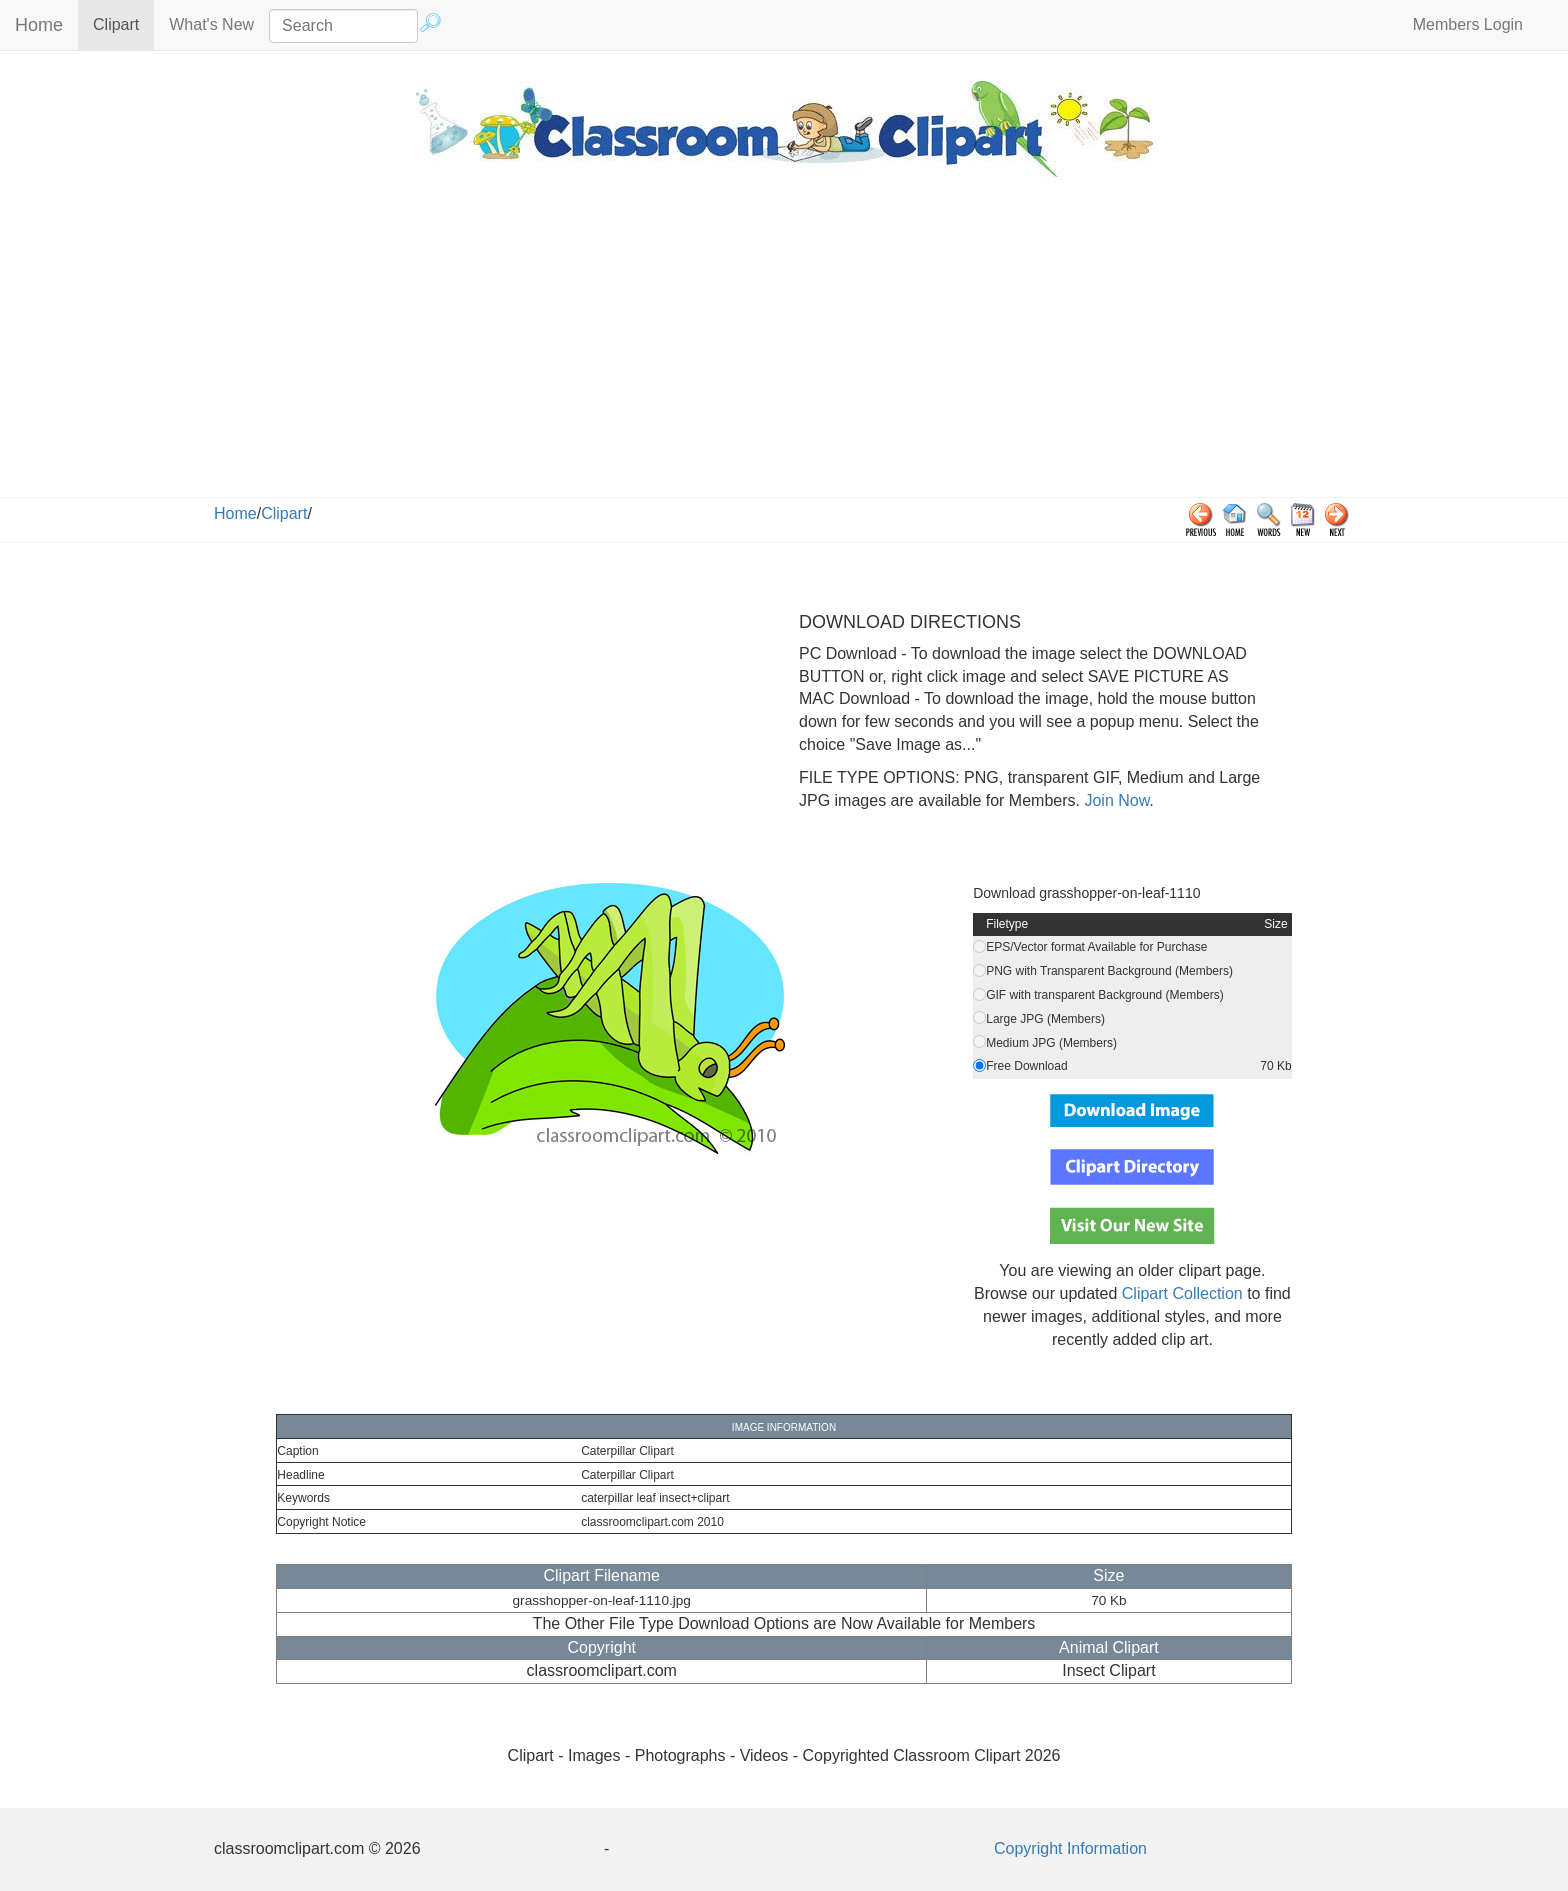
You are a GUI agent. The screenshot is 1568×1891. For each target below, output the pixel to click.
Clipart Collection (1182, 1293)
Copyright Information (1070, 1848)
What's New (211, 24)
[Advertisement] (784, 347)
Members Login (1468, 24)
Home (39, 25)
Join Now (1114, 800)
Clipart (123, 23)
